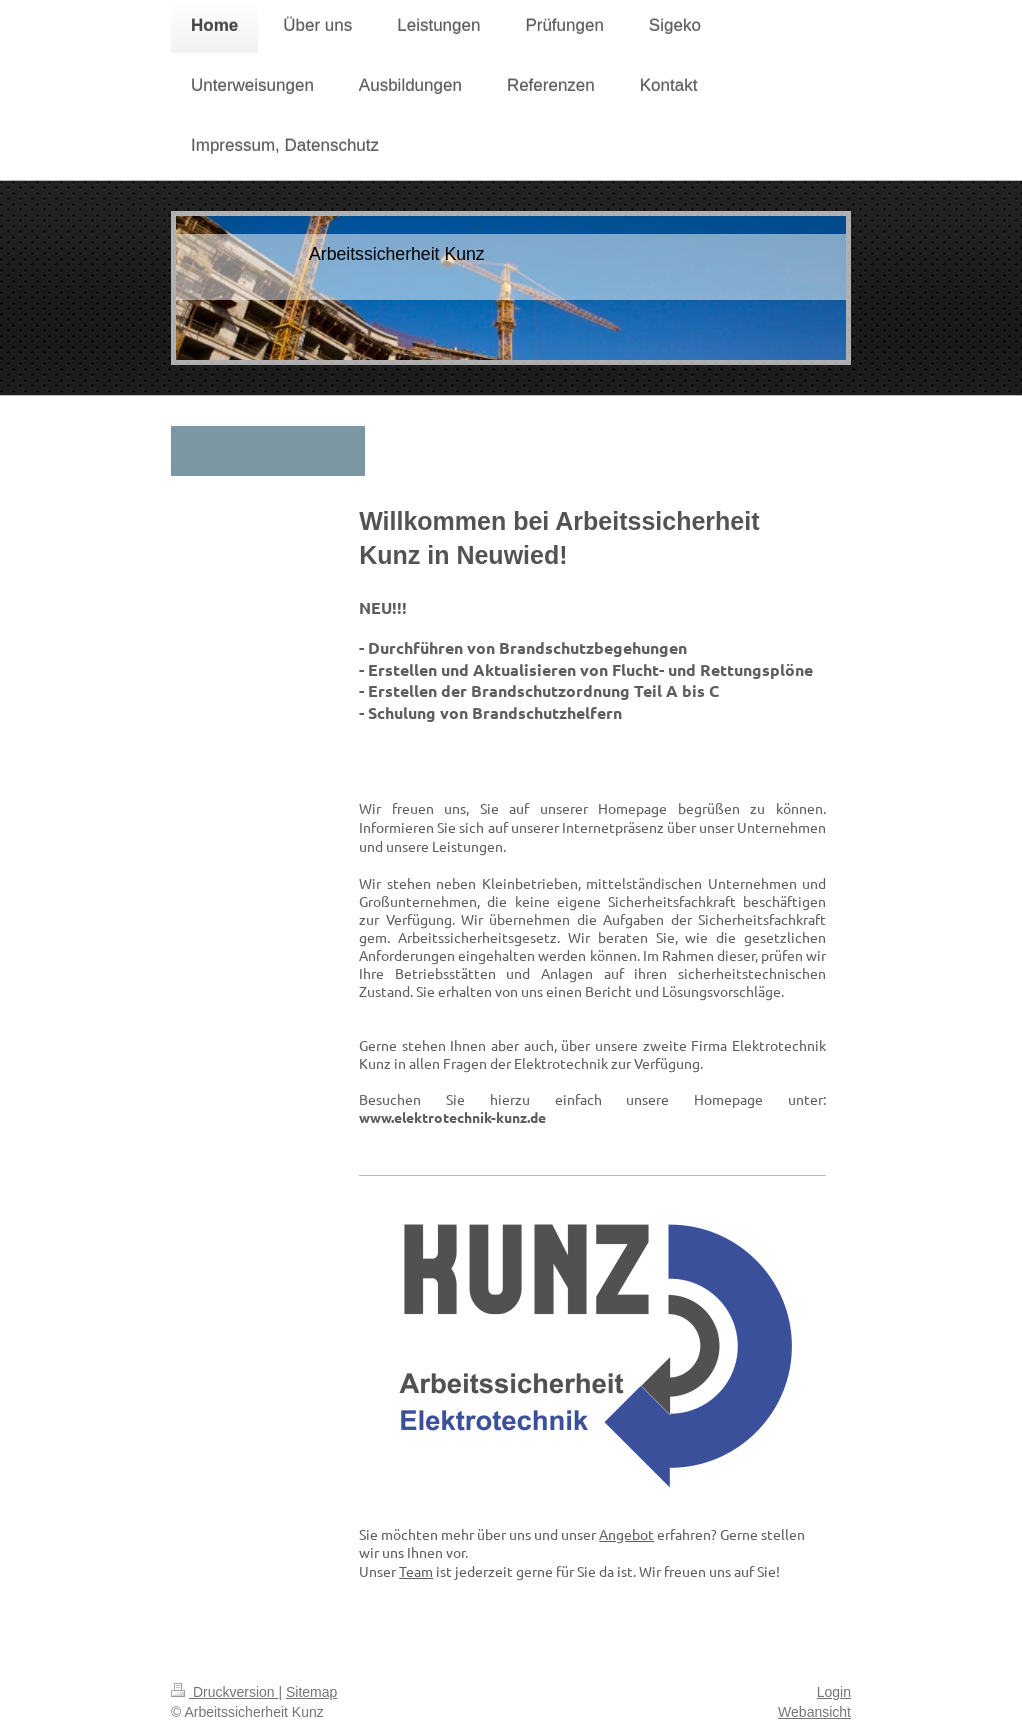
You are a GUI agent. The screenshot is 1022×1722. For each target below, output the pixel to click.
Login (834, 1692)
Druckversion (224, 1692)
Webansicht (814, 1712)
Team (416, 1571)
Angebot (626, 1534)
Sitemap (311, 1692)
